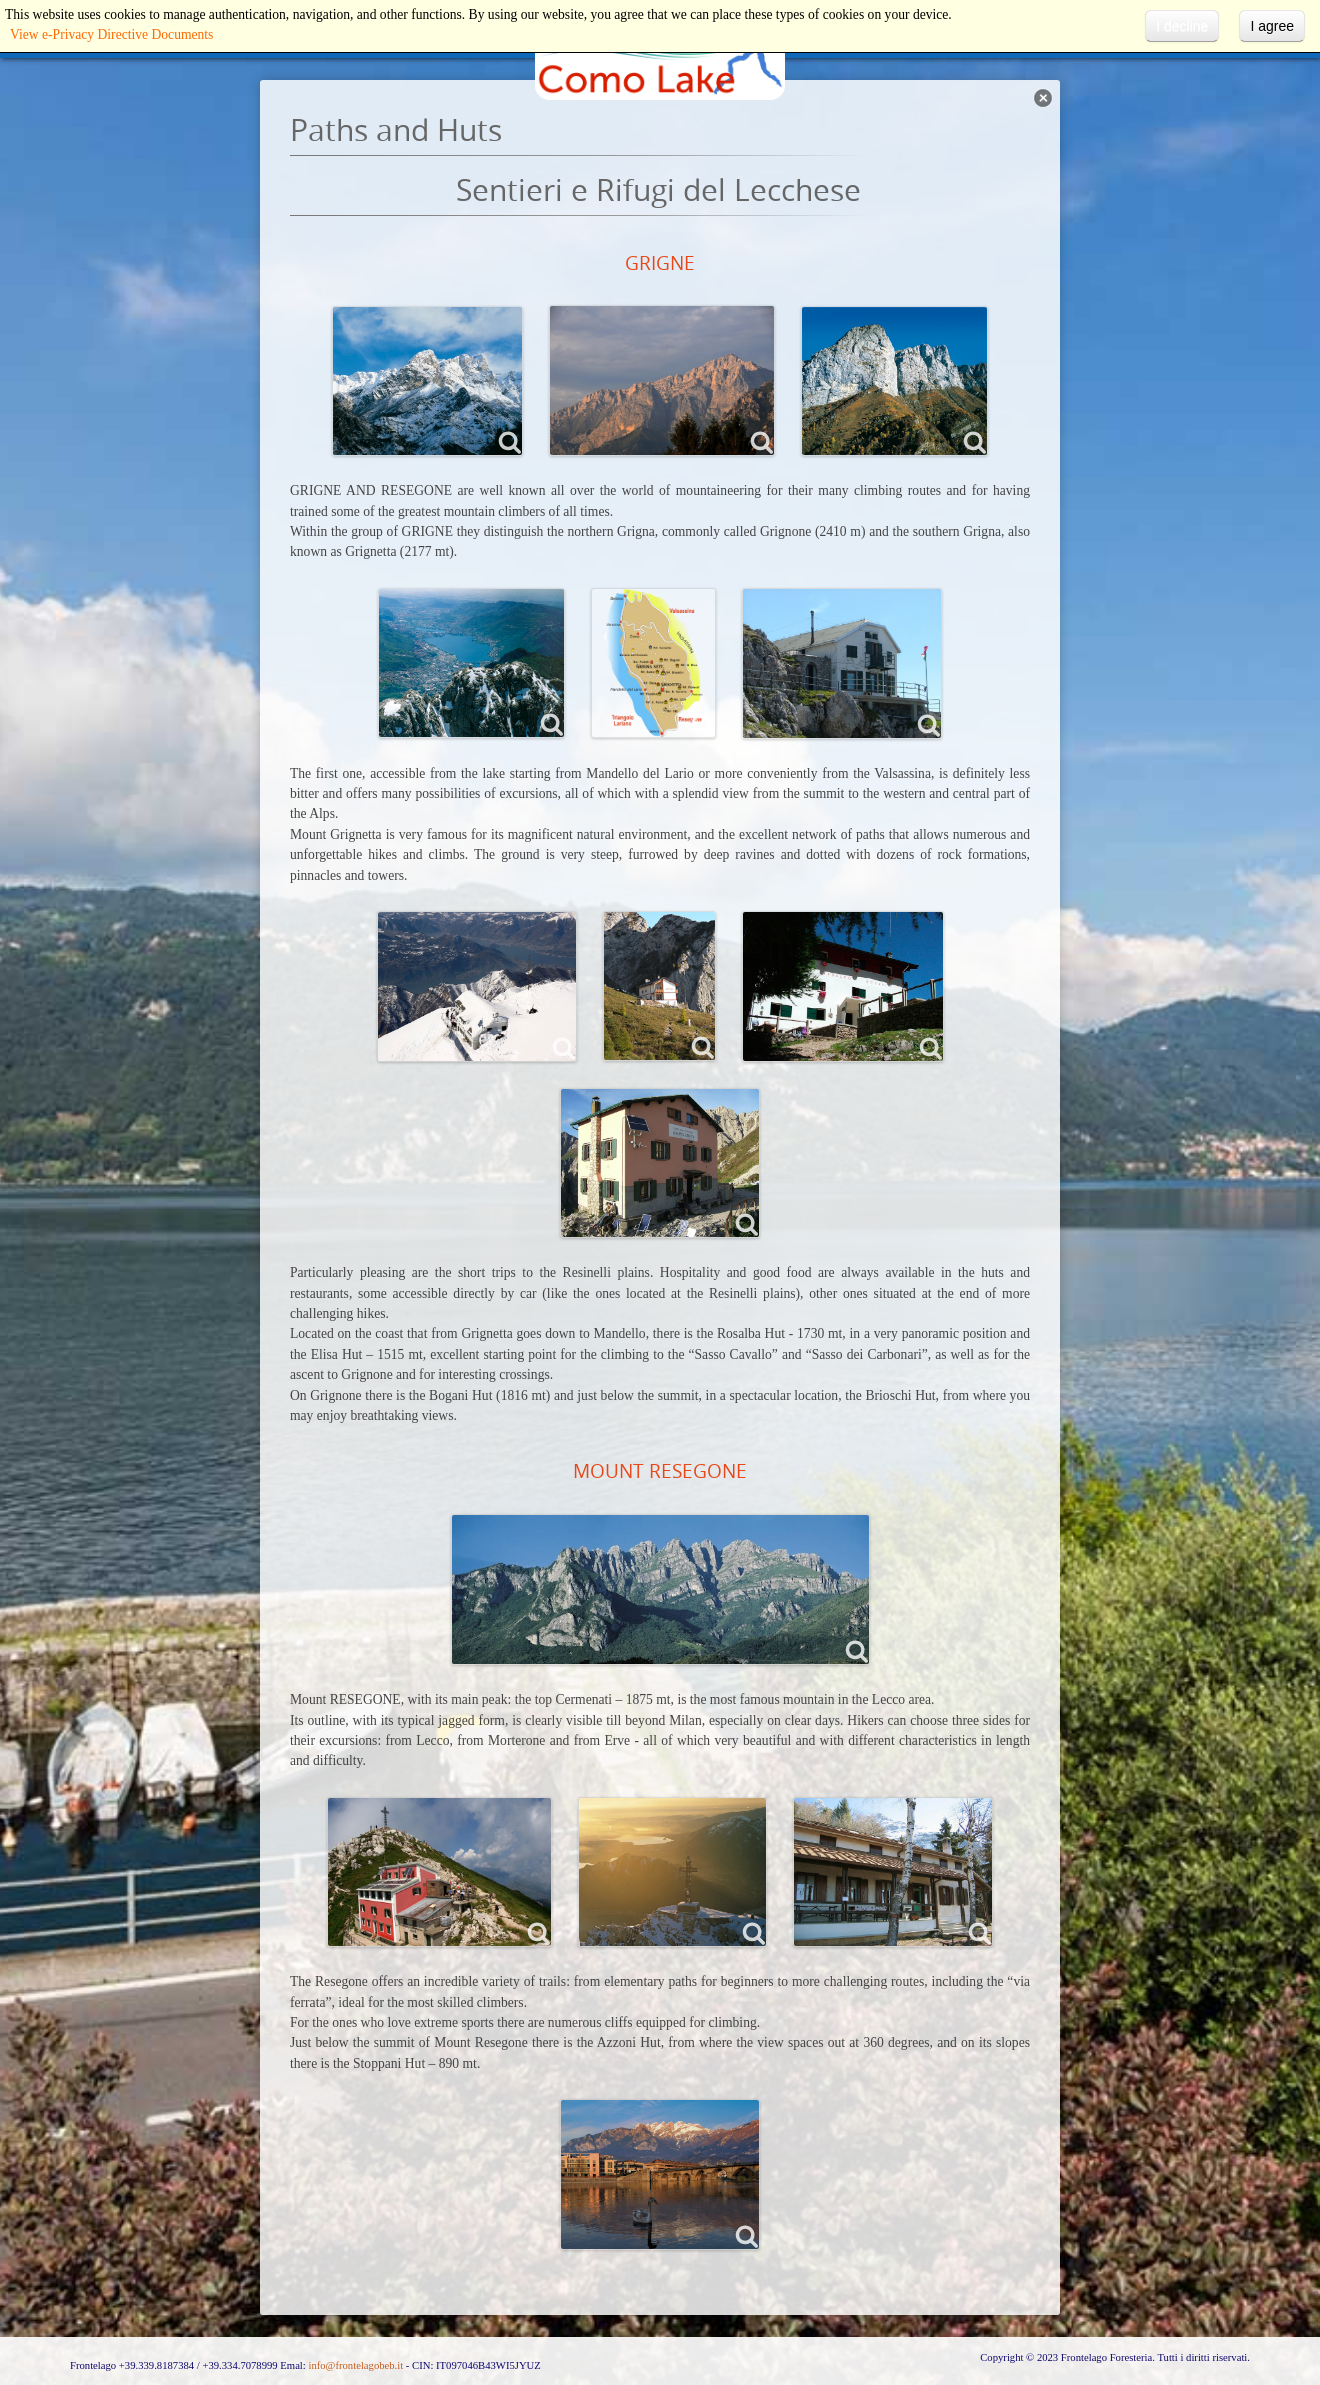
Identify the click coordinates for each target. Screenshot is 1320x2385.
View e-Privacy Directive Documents (111, 34)
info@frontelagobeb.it (355, 2365)
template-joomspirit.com (1315, 2280)
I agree (1272, 26)
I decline (1182, 26)
